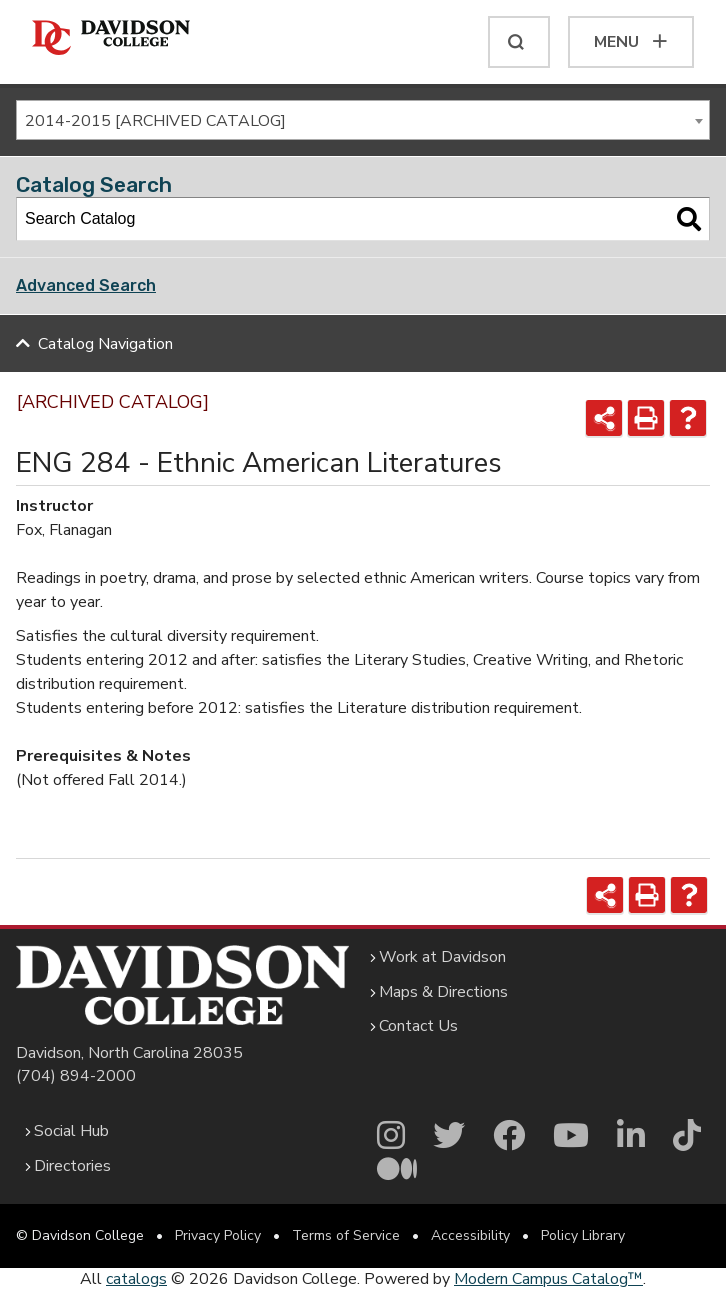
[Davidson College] (111, 38)
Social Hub (71, 1131)
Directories (72, 1166)
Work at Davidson (442, 957)
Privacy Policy (218, 1235)
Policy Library (583, 1235)
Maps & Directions (443, 992)
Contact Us (418, 1026)
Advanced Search (86, 285)
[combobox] (363, 120)
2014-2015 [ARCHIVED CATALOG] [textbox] (155, 121)
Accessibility (470, 1235)
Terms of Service (346, 1235)
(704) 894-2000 (76, 1076)
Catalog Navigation (105, 344)
